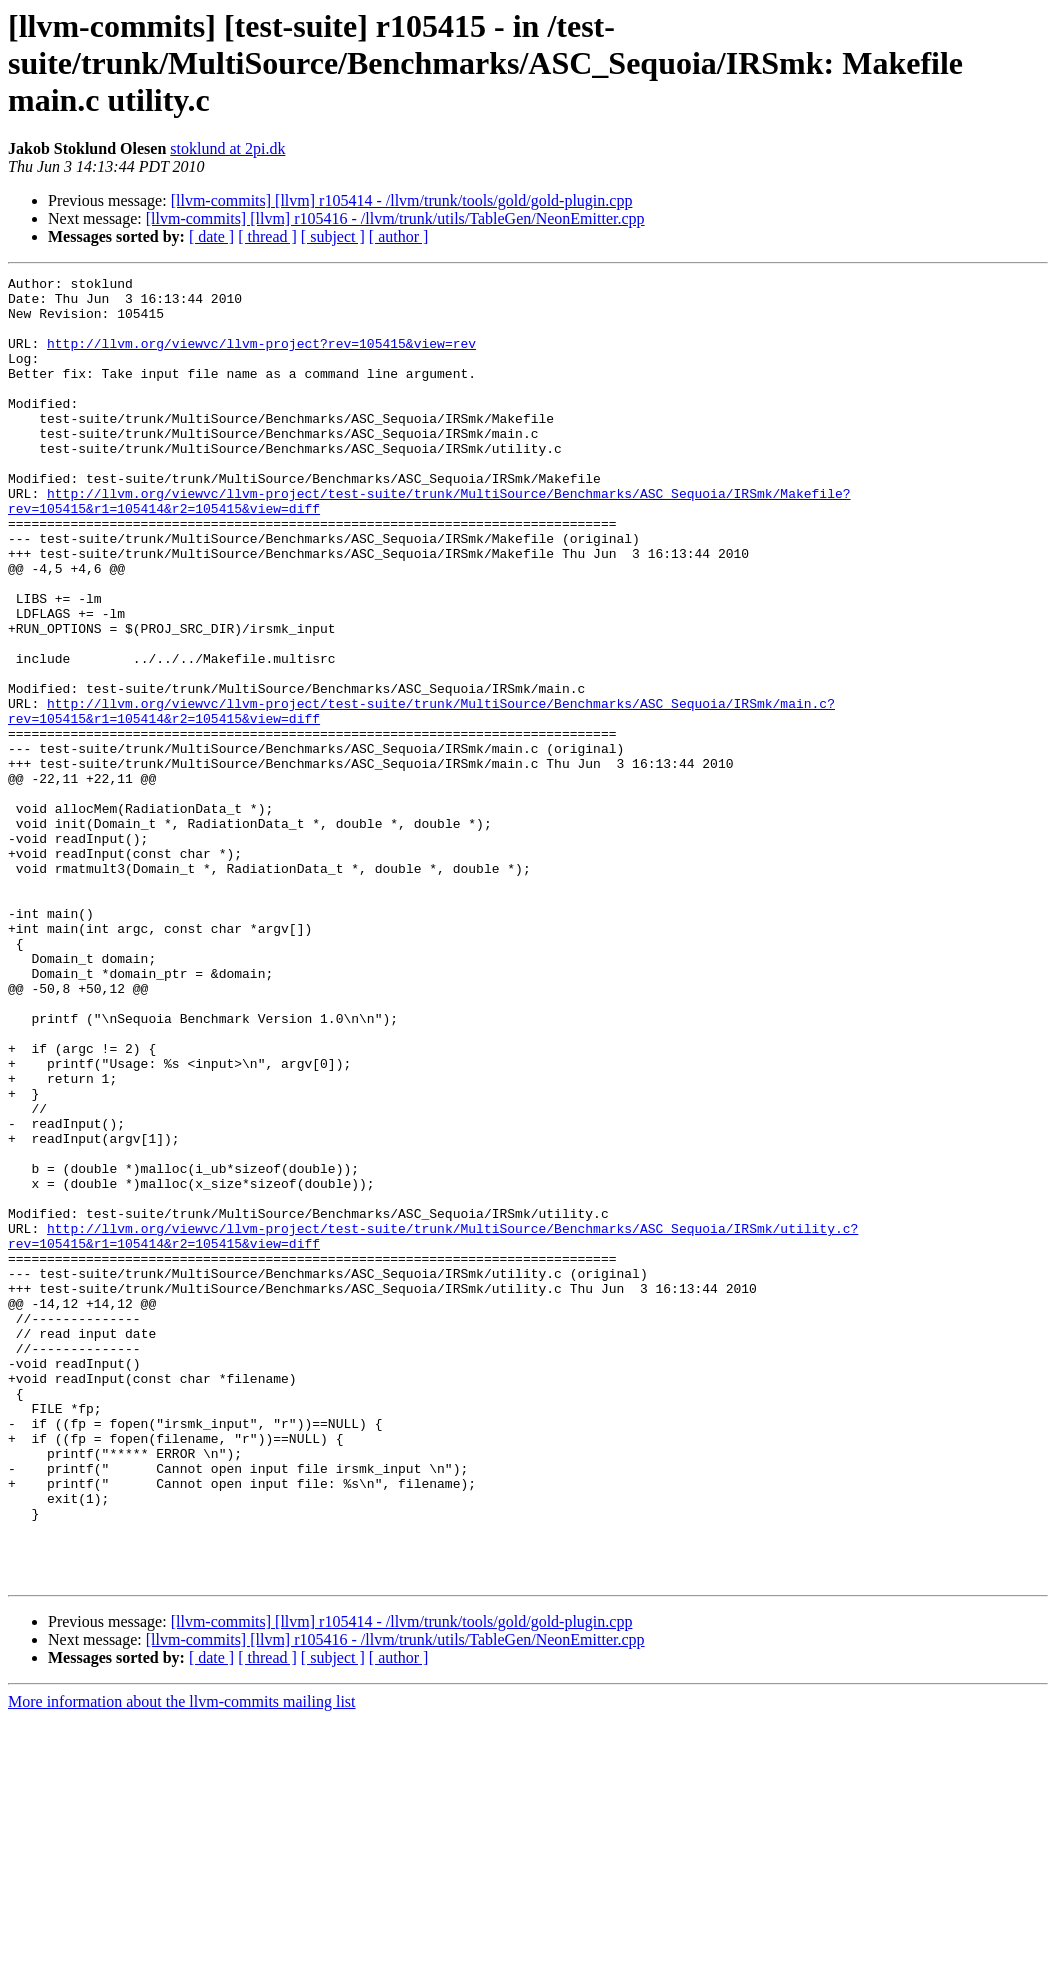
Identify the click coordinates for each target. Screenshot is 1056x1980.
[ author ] (399, 236)
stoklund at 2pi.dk (227, 148)
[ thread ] (267, 236)
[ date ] (211, 236)
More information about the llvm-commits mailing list (182, 1962)
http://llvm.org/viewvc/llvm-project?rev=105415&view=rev (261, 358)
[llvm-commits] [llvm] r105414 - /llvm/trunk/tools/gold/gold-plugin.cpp (402, 200)
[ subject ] (333, 236)
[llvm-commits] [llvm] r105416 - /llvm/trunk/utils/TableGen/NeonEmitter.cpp (395, 218)
